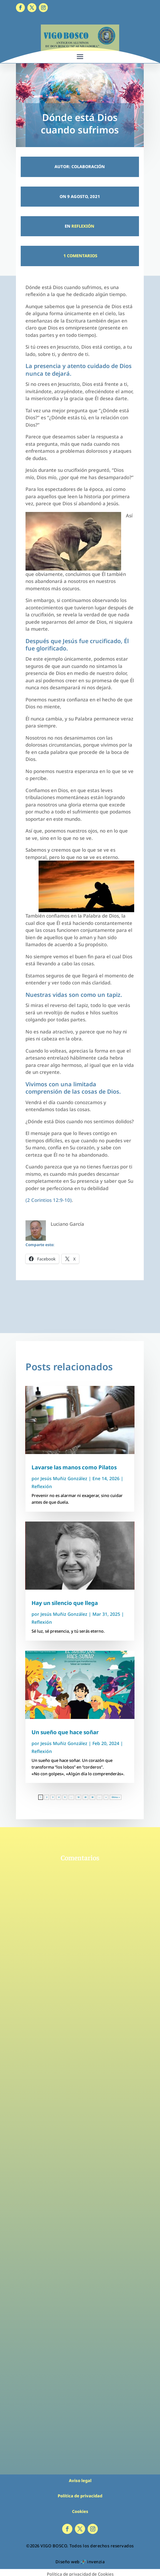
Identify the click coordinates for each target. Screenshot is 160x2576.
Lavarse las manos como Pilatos (74, 1467)
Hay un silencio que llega (65, 1603)
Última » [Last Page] (116, 1797)
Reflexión (82, 226)
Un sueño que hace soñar (65, 1732)
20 (85, 1797)
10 (78, 1797)
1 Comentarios (79, 256)
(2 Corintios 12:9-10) (48, 1200)
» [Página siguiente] (105, 1797)
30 (92, 1797)
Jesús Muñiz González (63, 1478)
